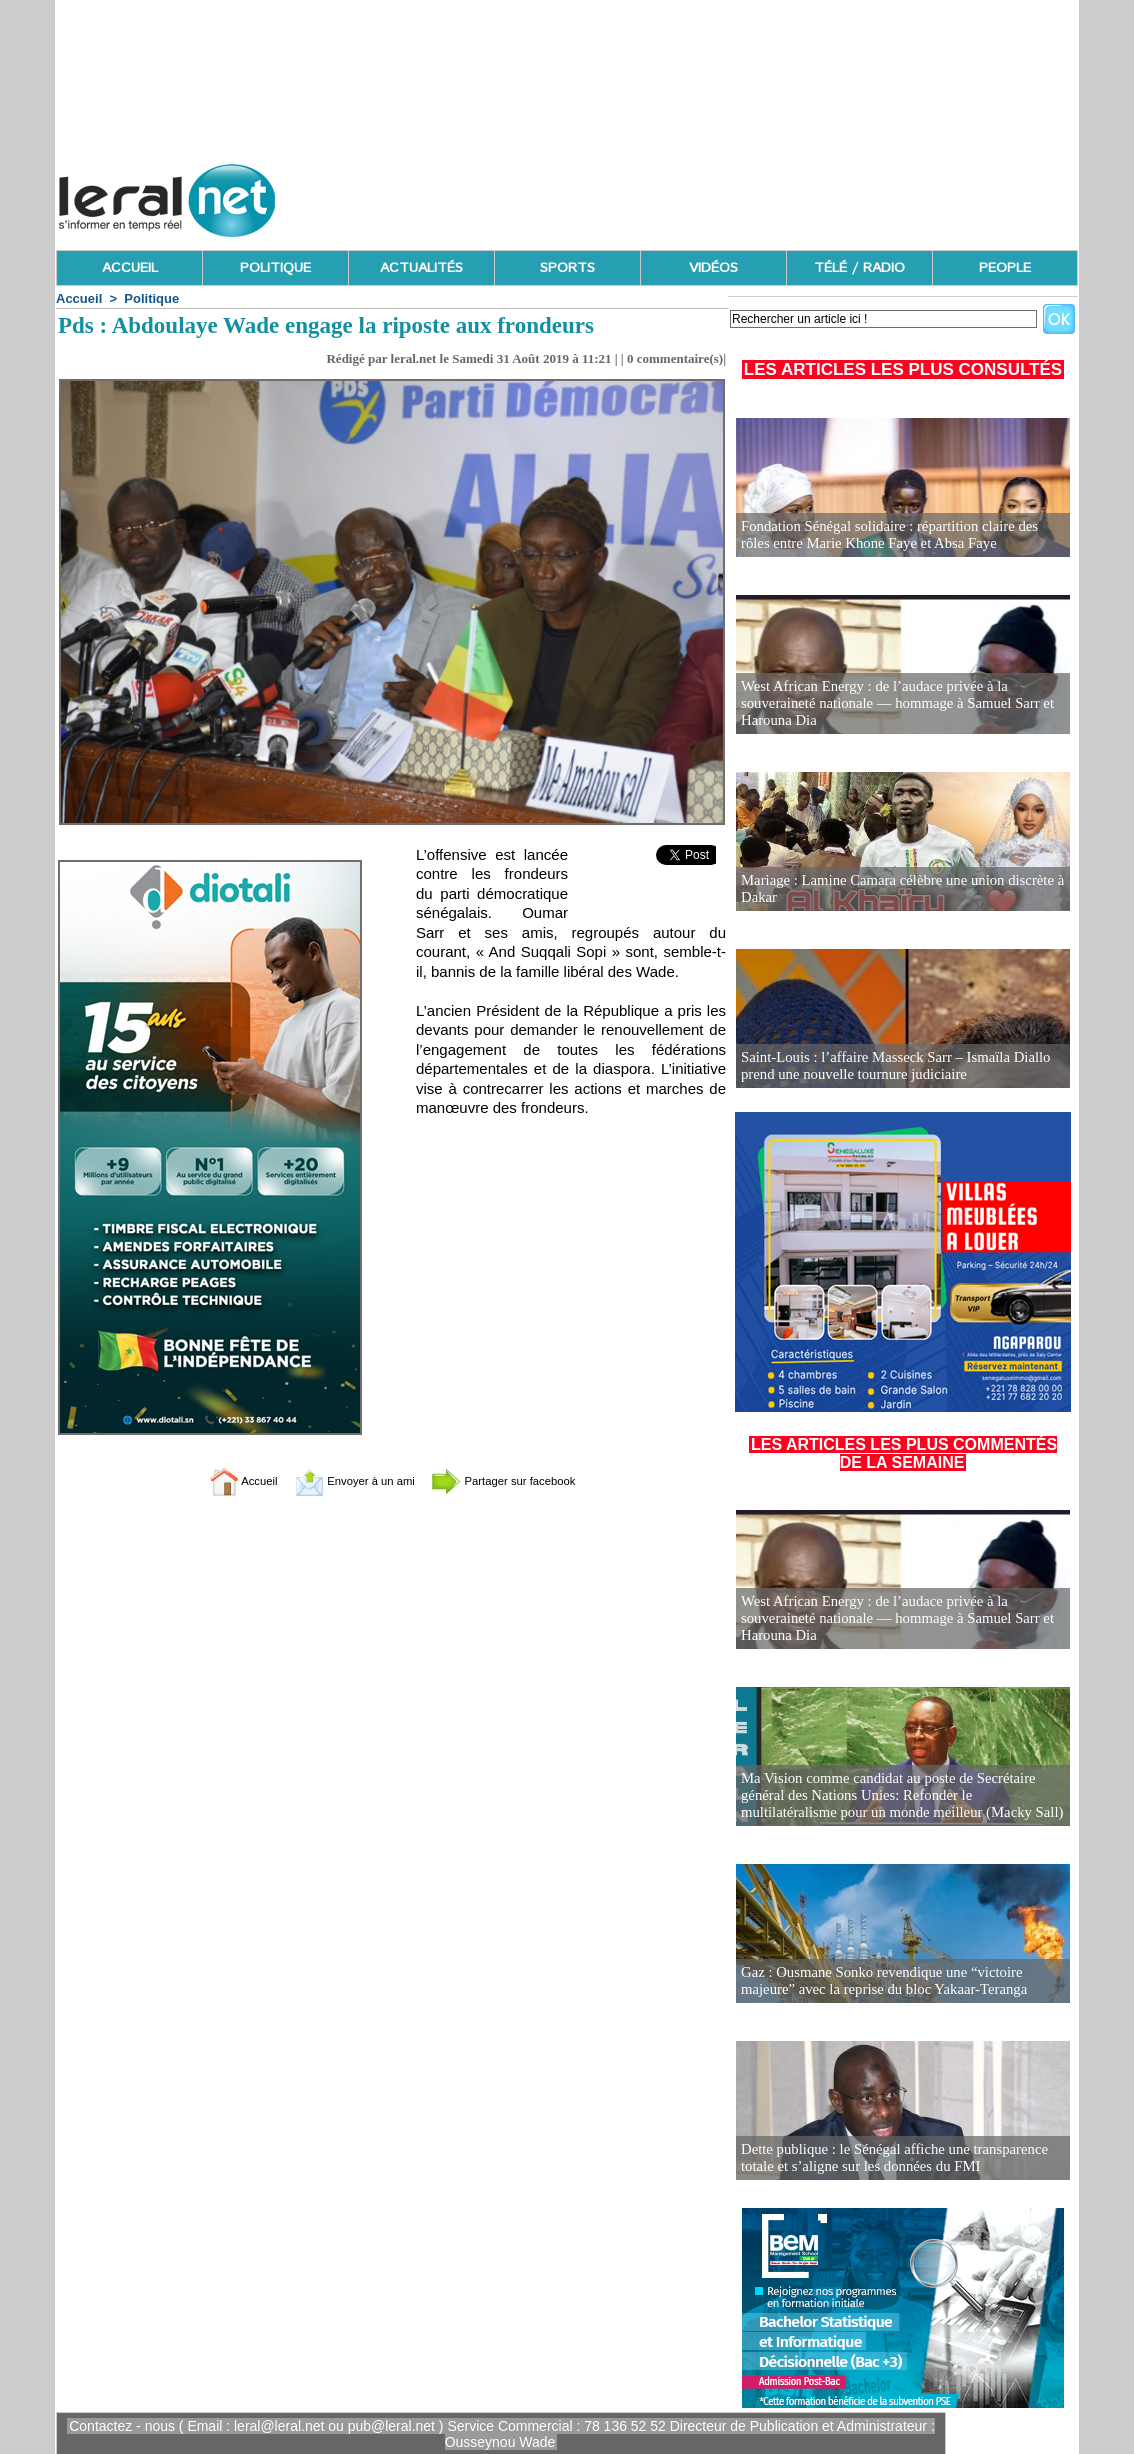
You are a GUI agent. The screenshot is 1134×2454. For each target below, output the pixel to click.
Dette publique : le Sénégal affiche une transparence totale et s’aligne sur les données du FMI (887, 2158)
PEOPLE (1005, 268)
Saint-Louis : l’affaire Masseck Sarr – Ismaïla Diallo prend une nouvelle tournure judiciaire (888, 1066)
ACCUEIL (130, 268)
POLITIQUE (275, 268)
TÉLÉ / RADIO (859, 268)
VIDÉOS (713, 268)
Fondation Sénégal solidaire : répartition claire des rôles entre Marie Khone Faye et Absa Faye (897, 535)
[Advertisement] (714, 195)
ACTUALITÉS (421, 268)
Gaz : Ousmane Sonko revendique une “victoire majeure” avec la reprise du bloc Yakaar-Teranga (902, 1981)
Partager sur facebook (525, 1480)
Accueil (79, 298)
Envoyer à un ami (342, 1480)
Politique (151, 298)
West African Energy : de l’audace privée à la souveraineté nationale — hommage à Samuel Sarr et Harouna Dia (889, 704)
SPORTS (567, 268)
